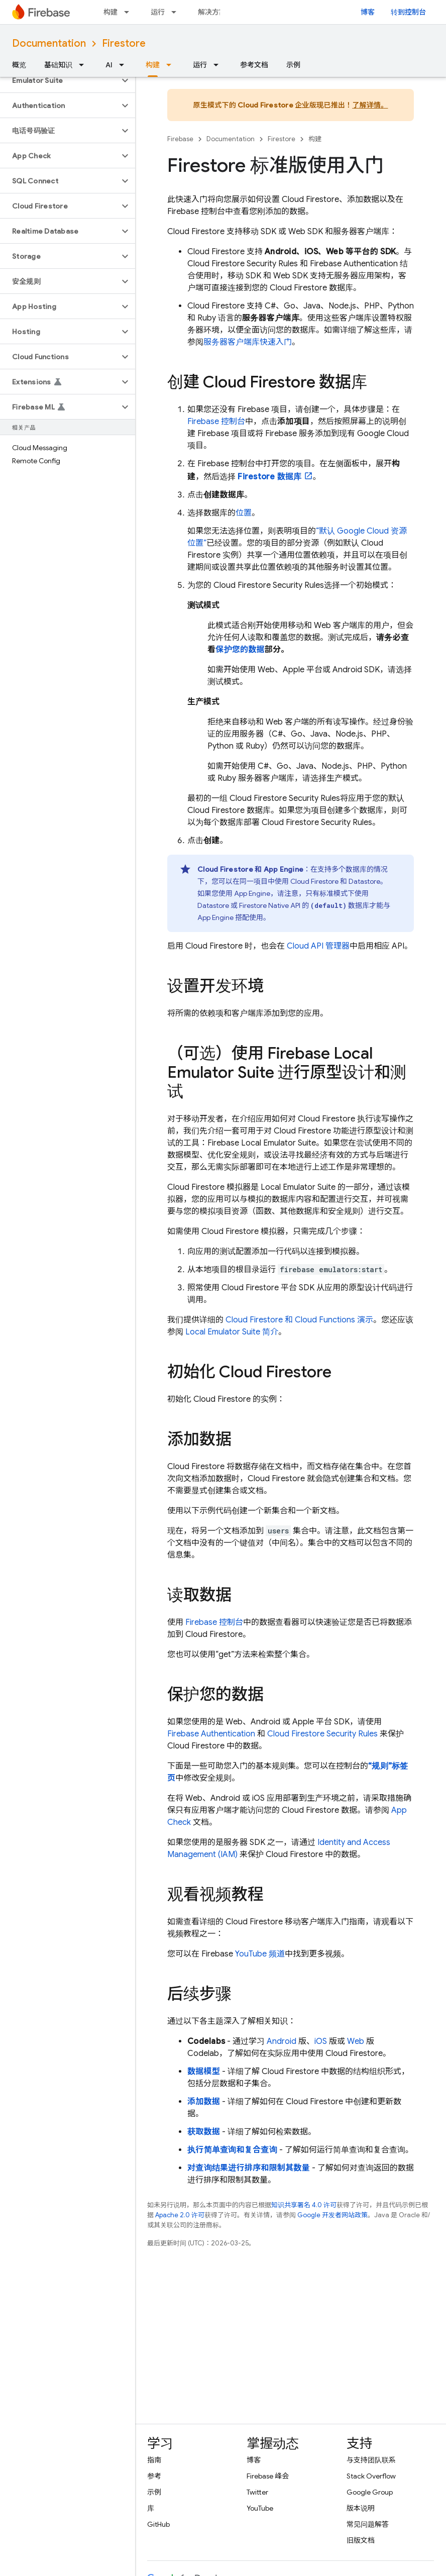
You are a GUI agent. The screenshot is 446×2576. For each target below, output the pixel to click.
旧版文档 (361, 2540)
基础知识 (58, 64)
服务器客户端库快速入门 (247, 342)
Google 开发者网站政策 (332, 2215)
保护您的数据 (240, 650)
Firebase (180, 139)
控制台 (216, 422)
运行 (158, 12)
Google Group (370, 2492)
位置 (244, 513)
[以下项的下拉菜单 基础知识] (84, 65)
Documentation (49, 43)
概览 (19, 64)
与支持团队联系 (371, 2459)
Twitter (257, 2492)
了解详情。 (370, 105)
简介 (231, 1332)
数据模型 (203, 2072)
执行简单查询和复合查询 (232, 2150)
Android (281, 2041)
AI (109, 64)
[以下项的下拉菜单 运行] (177, 12)
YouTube (260, 2508)
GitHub (158, 2524)
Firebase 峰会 (268, 2476)
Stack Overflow (371, 2476)
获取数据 (203, 2132)
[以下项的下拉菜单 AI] (125, 65)
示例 (293, 64)
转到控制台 (408, 12)
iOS (320, 2041)
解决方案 (212, 12)
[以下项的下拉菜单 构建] (130, 12)
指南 (154, 2459)
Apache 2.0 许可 (179, 2215)
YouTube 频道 (260, 1954)
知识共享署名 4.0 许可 (304, 2205)
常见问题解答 (368, 2524)
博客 (368, 12)
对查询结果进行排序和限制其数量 (248, 2168)
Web (355, 2041)
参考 (154, 2476)
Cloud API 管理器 (318, 946)
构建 (110, 12)
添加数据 (203, 2102)
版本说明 (361, 2508)
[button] (59, 80)
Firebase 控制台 (214, 1622)
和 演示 (299, 1320)
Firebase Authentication (211, 1734)
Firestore (124, 43)
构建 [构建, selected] (153, 64)
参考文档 (254, 64)
